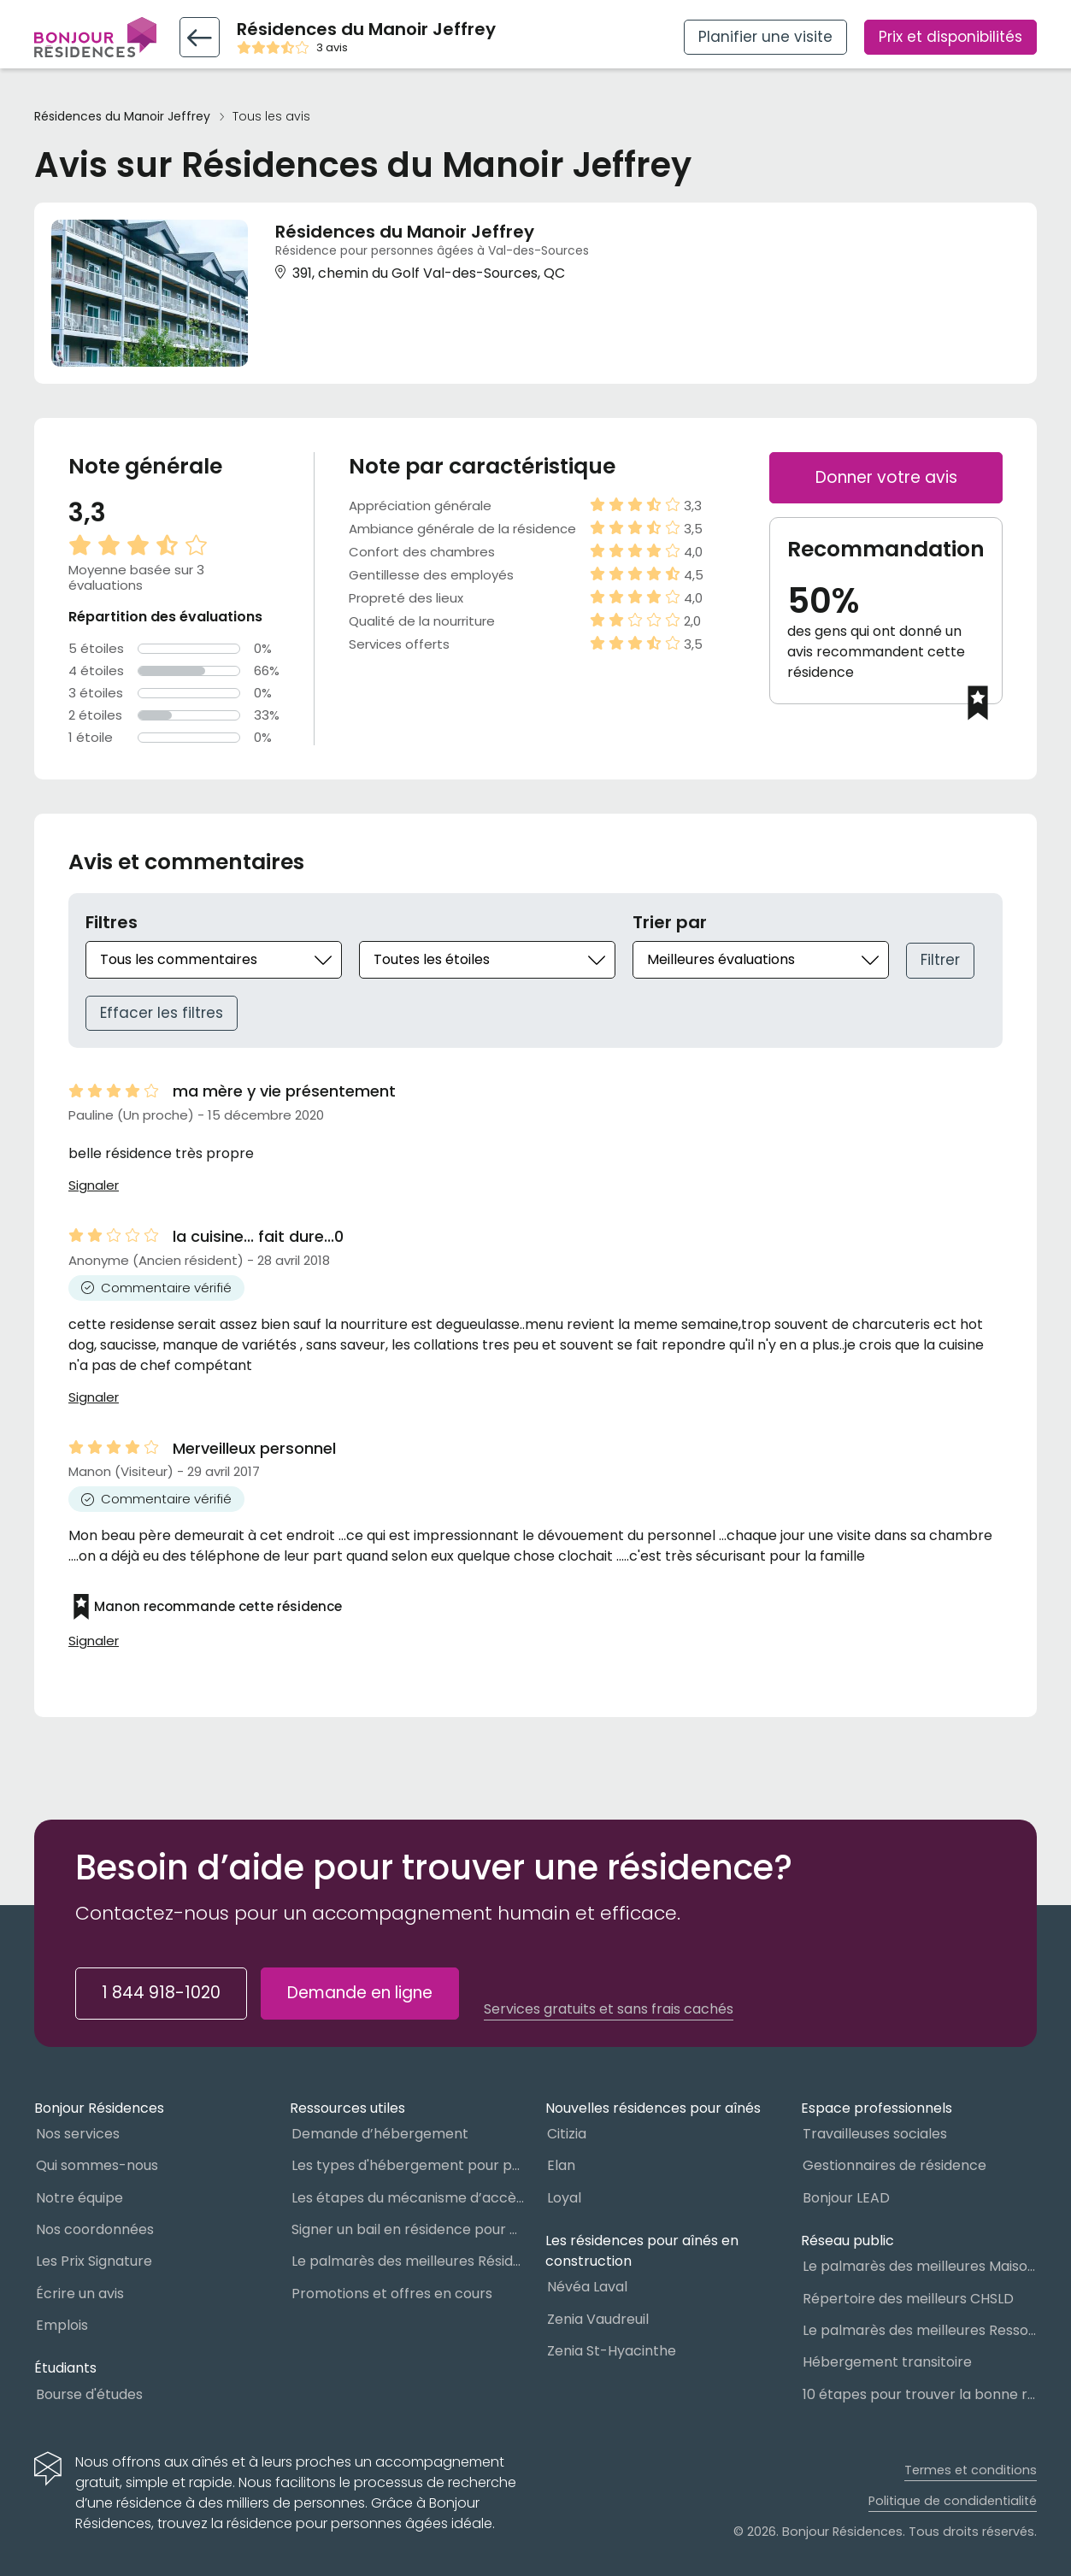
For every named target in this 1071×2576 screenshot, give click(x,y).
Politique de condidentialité (952, 2500)
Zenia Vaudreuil (598, 2319)
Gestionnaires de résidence (894, 2165)
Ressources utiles (347, 2108)
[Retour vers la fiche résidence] (199, 37)
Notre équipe (79, 2198)
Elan (561, 2165)
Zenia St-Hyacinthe (611, 2351)
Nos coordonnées (95, 2229)
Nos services (78, 2134)
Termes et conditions (970, 2470)
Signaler (93, 1185)
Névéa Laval (587, 2287)
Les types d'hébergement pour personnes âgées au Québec (408, 2165)
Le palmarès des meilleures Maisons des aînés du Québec (920, 2266)
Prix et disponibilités (950, 36)
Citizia (566, 2134)
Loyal (564, 2198)
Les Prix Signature (94, 2261)
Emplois (62, 2325)
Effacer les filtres (161, 1013)
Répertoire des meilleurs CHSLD (908, 2298)
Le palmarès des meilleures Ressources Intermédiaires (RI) (920, 2330)
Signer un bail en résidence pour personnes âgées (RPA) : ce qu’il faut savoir (408, 2229)
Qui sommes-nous (97, 2165)
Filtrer (940, 960)
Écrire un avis (80, 2293)
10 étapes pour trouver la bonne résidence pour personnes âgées (920, 2394)
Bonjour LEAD (846, 2198)
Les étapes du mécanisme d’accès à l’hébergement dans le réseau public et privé (408, 2198)
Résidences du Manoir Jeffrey (122, 116)
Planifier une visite (765, 36)
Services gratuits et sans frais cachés (608, 2009)
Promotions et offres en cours (391, 2293)
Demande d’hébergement (379, 2134)
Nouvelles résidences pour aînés (653, 2108)
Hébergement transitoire (887, 2362)
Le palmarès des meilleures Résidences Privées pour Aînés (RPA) (408, 2261)
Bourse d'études (89, 2394)
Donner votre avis (886, 477)
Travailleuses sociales (875, 2134)
